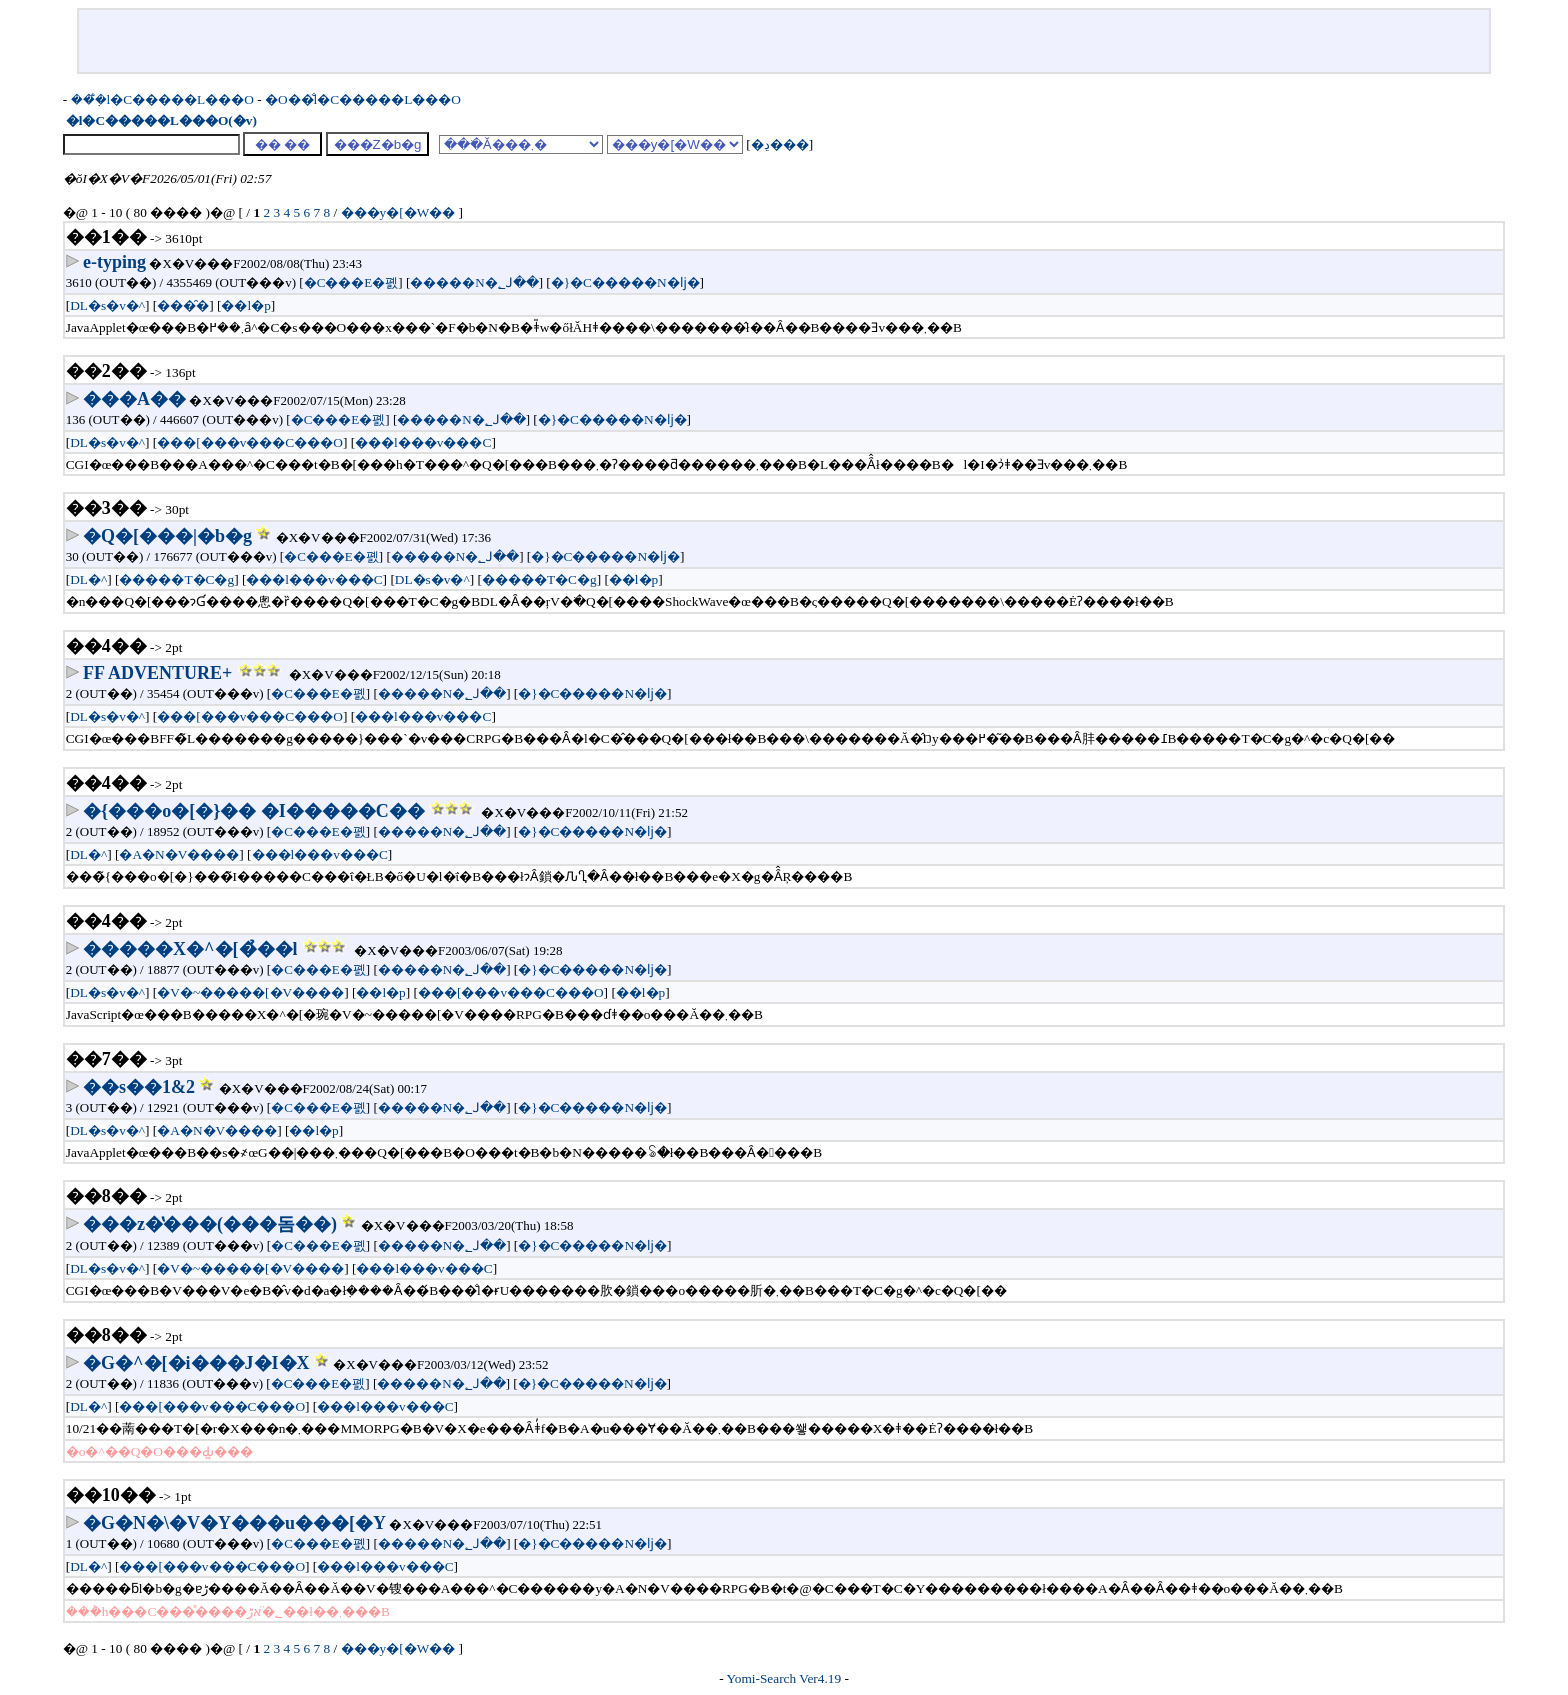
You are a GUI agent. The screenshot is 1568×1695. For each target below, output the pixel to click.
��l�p (245, 305)
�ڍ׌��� (780, 144)
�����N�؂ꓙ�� (474, 282)
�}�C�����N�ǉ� (625, 282)
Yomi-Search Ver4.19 (783, 1678)
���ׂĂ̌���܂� (521, 144)
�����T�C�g (176, 579)
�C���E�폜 (351, 282)
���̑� (183, 305)
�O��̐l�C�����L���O (363, 99)
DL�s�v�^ (107, 305)
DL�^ (88, 579)
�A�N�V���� (179, 854)
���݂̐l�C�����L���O (162, 99)
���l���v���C (423, 442)
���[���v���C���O (250, 442)
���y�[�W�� (675, 144)
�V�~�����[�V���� (250, 992)
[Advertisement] (784, 41)
